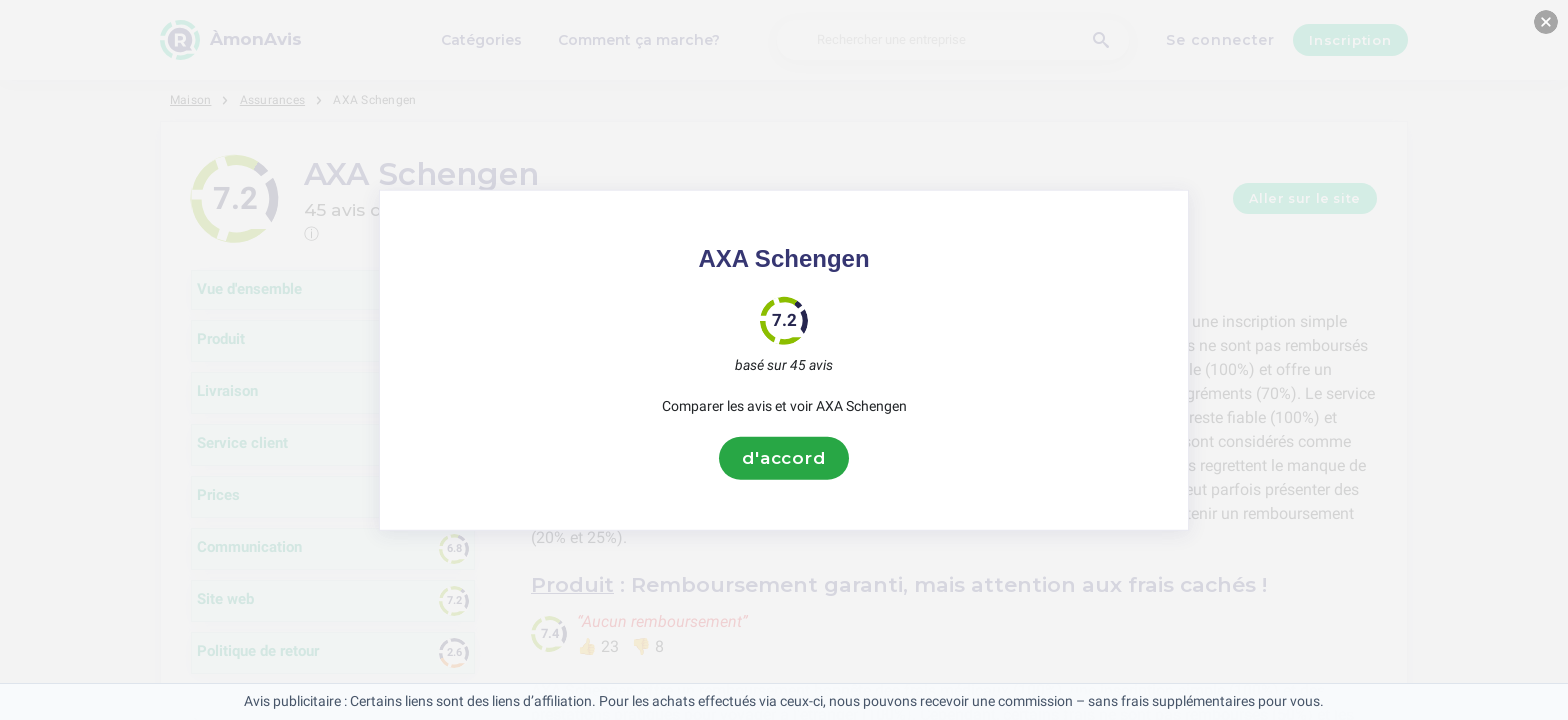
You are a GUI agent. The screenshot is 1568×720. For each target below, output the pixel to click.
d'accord (784, 458)
